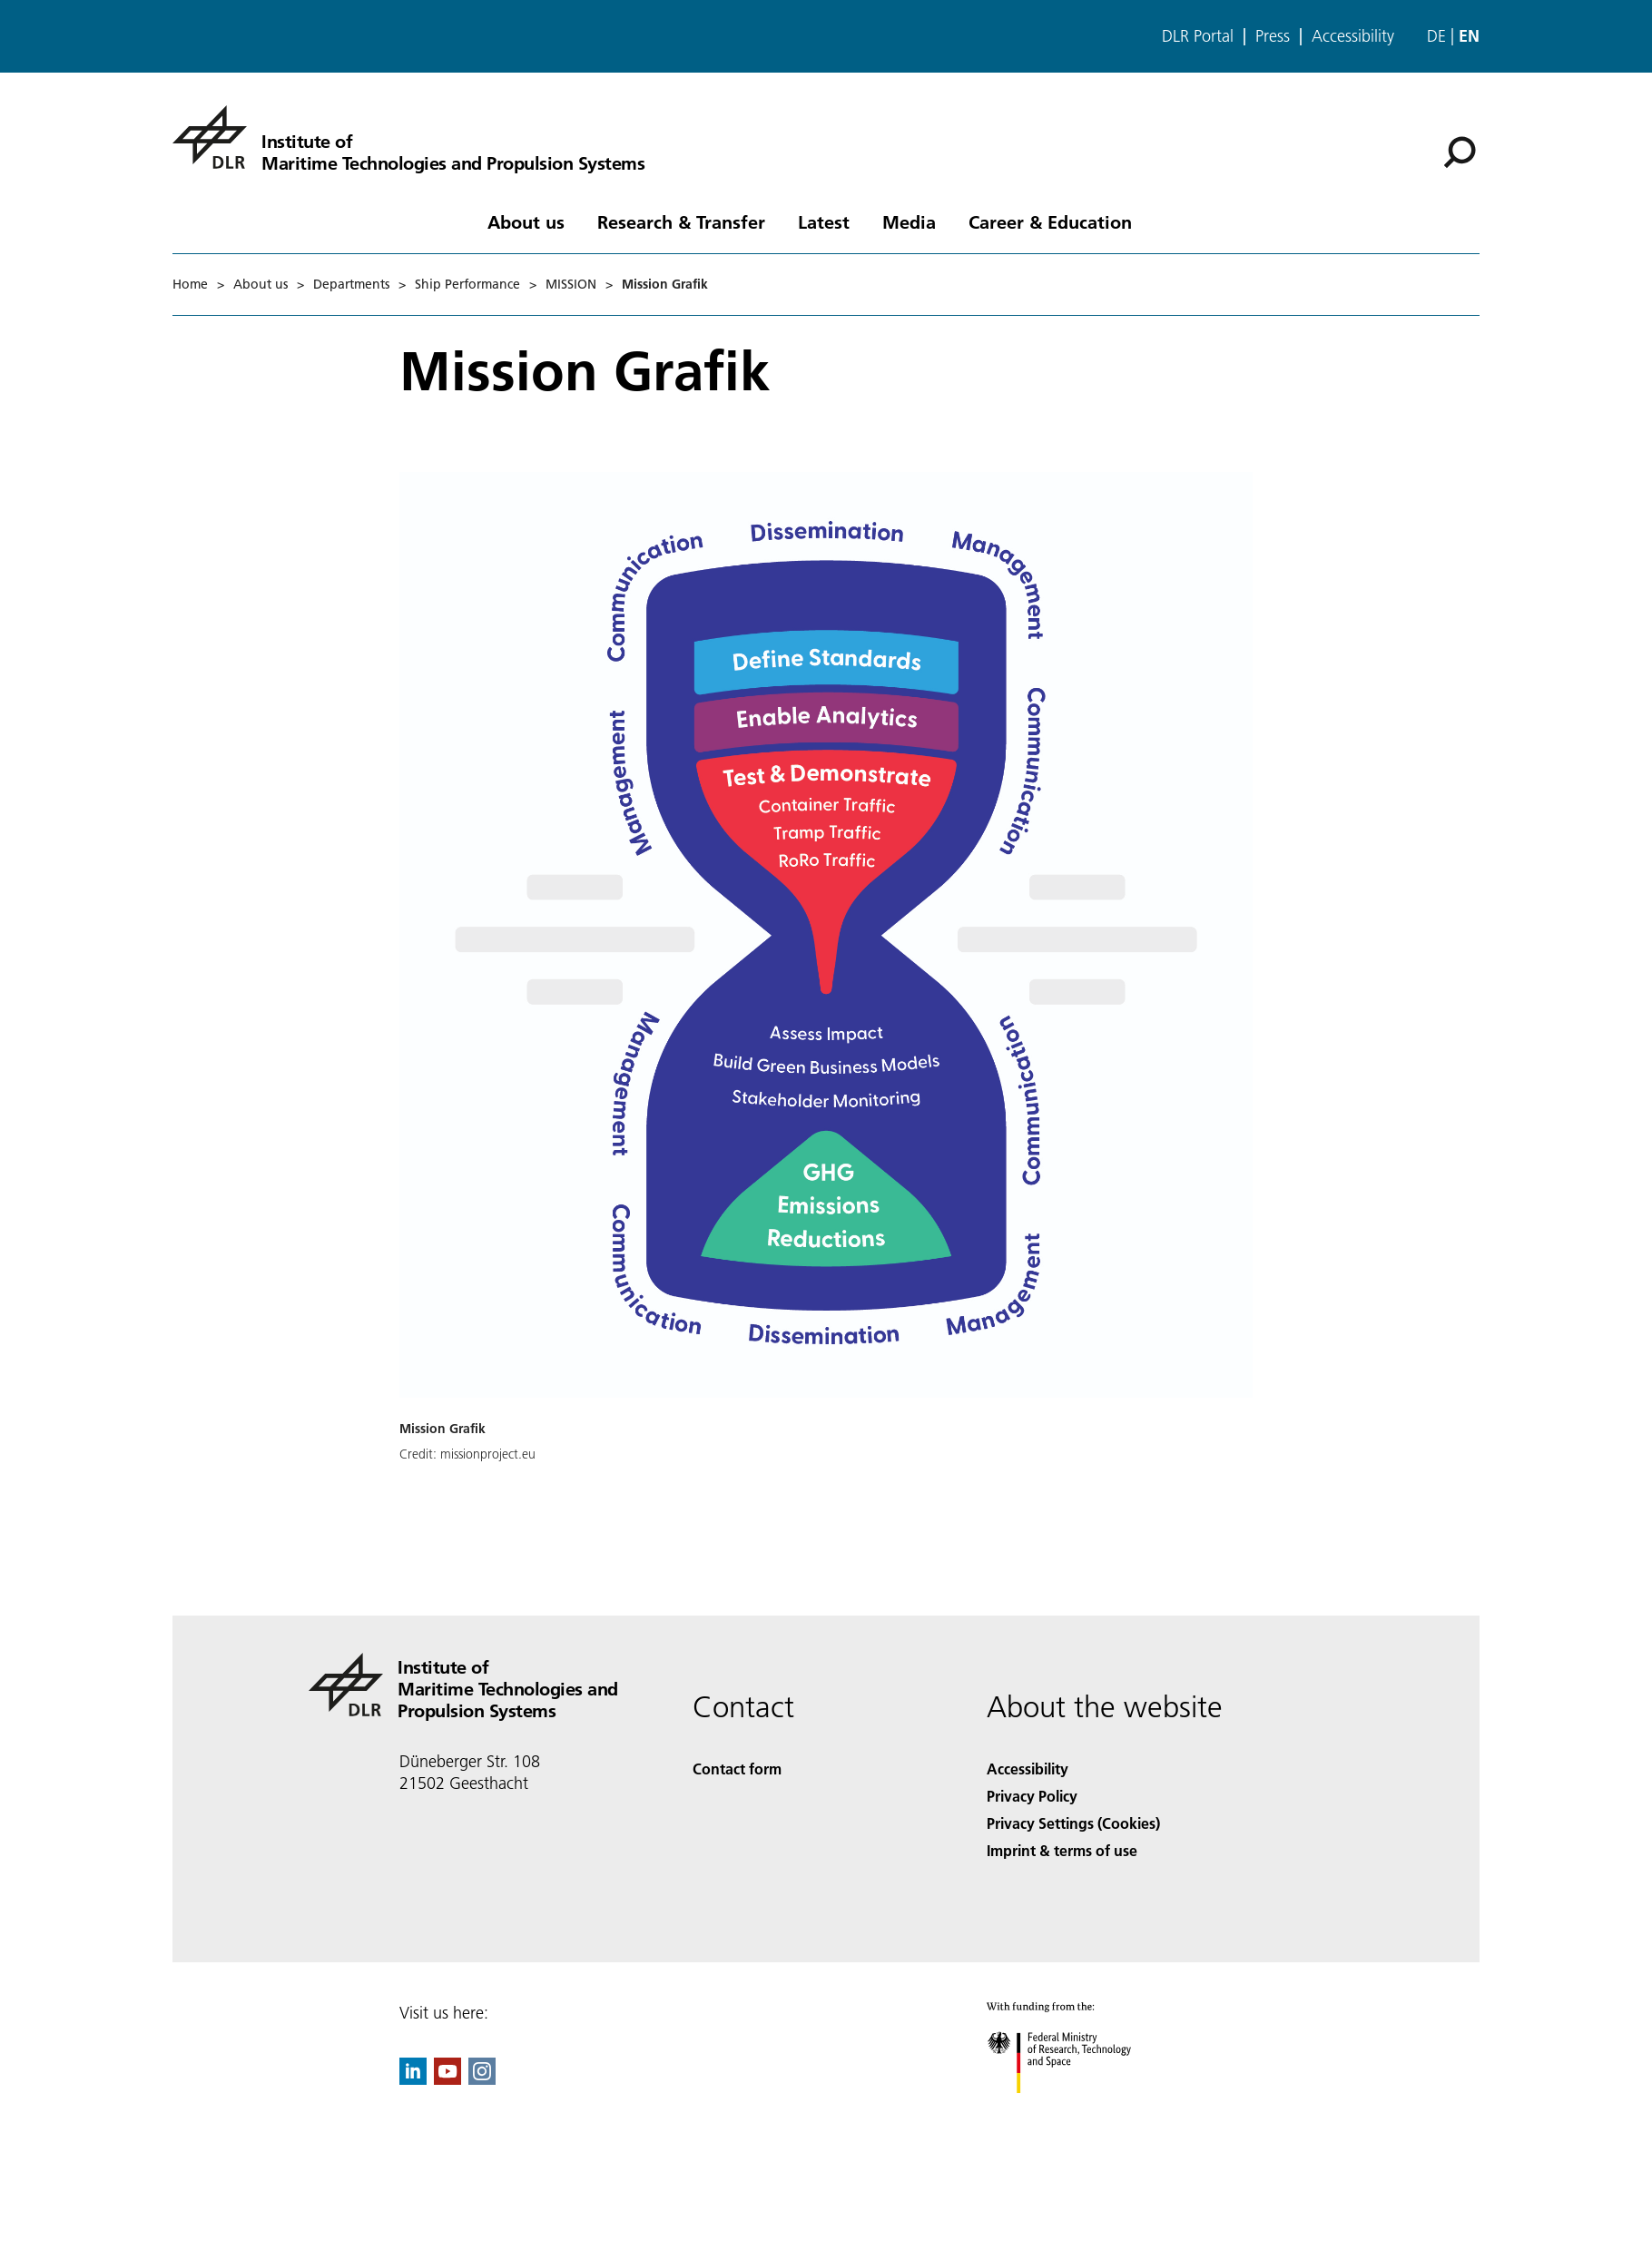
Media (909, 221)
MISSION (571, 284)
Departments (351, 284)
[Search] (1459, 152)
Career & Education (1050, 221)
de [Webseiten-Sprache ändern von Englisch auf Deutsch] (1436, 35)
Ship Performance (467, 284)
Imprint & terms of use (1062, 1850)
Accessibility (1353, 36)
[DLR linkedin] (413, 2078)
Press (1272, 36)
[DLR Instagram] (482, 2078)
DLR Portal (1198, 36)
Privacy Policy (1032, 1795)
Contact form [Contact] (737, 1768)
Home (190, 284)
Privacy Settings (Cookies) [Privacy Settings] (1073, 1823)
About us (526, 221)
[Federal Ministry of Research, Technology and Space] (1075, 2108)
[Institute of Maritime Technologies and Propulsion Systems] (408, 137)
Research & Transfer (681, 221)
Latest (824, 221)
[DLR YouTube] (447, 2078)
